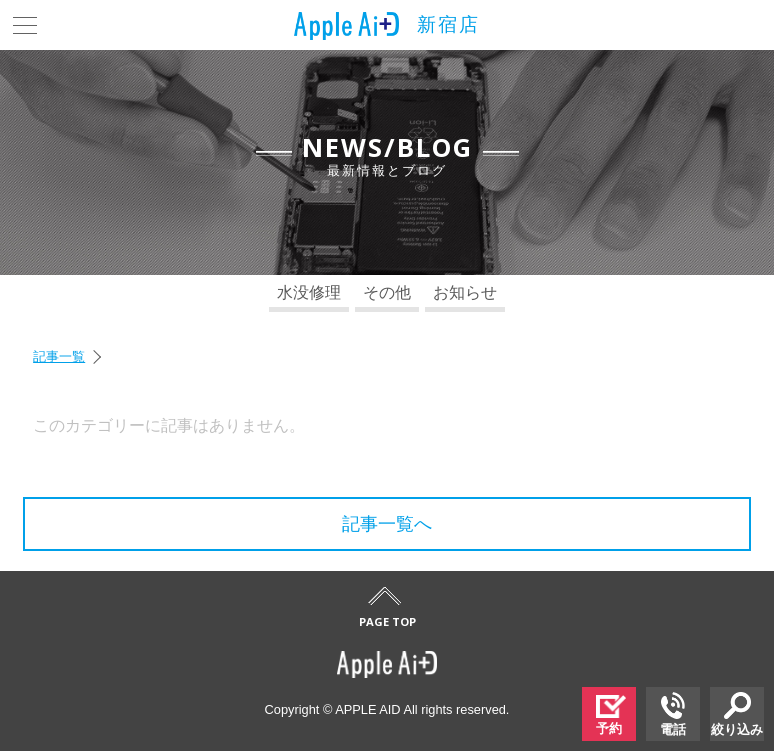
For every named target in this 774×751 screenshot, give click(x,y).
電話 (673, 714)
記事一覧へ (387, 524)
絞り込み (737, 714)
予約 (611, 715)
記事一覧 (59, 356)
